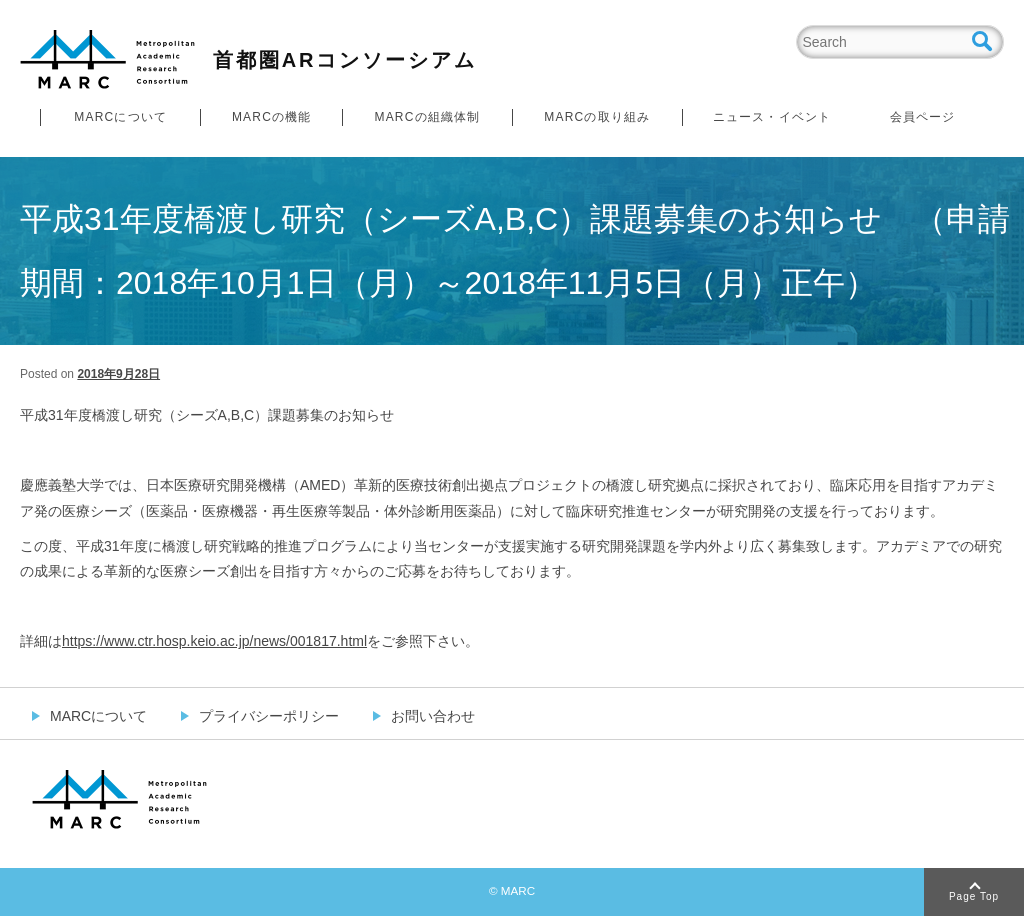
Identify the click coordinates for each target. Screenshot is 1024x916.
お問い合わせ (433, 716)
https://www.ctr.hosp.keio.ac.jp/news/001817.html (214, 641)
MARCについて (120, 117)
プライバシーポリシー (269, 716)
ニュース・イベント (772, 117)
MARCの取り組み (597, 117)
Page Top (974, 896)
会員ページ (923, 117)
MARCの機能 (272, 117)
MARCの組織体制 (427, 117)
